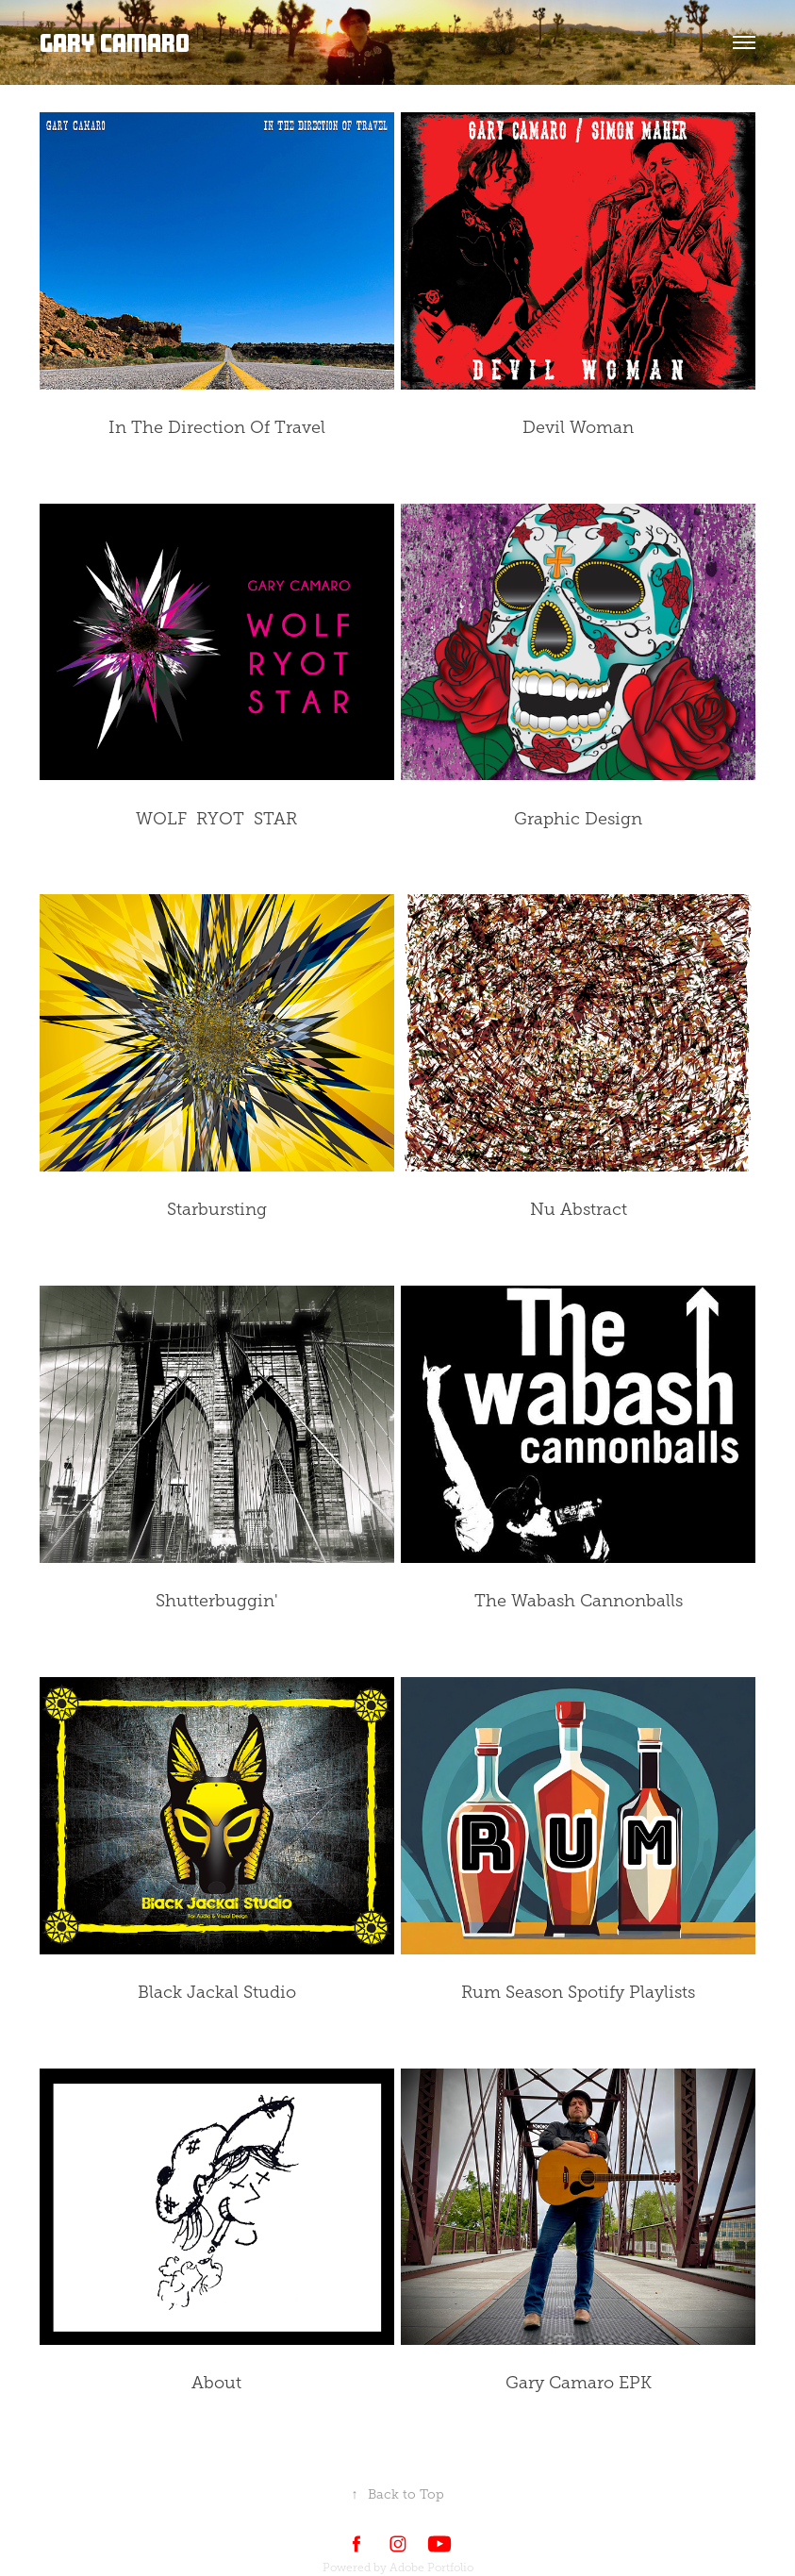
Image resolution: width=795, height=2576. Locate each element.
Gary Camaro (115, 42)
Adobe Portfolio (431, 2567)
